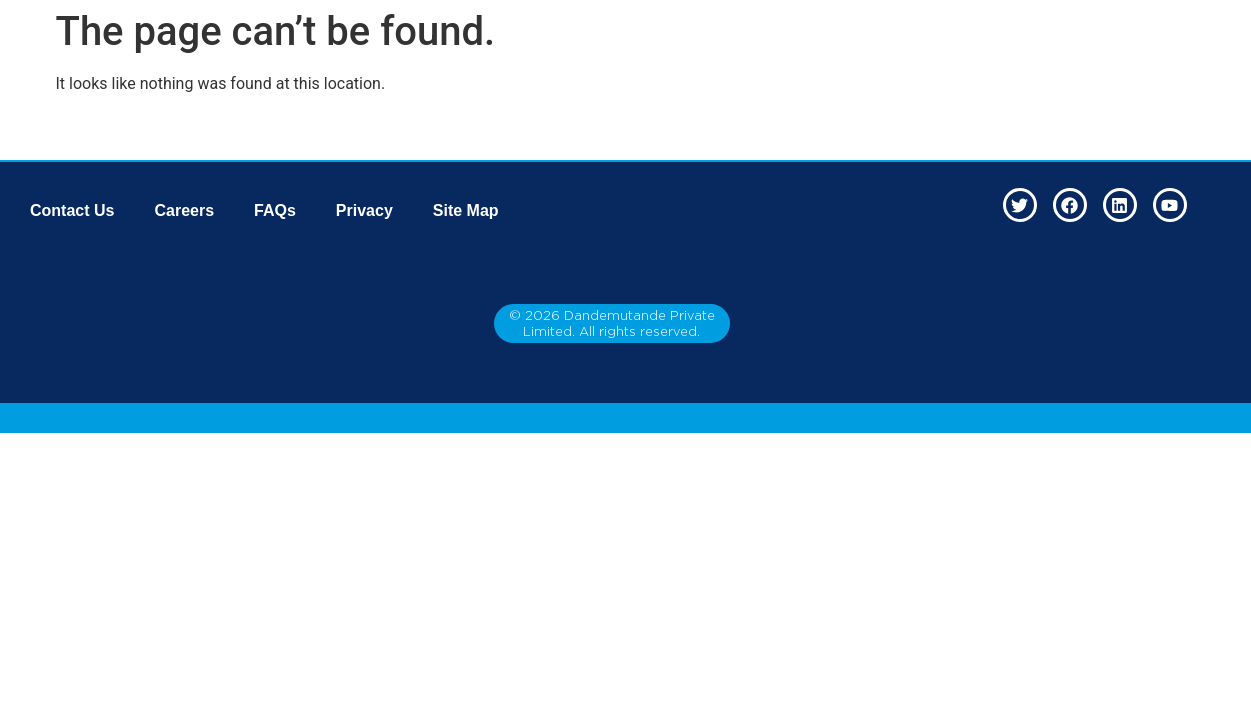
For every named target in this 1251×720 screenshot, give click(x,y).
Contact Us (72, 210)
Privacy (364, 210)
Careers (184, 210)
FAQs (275, 210)
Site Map (466, 210)
